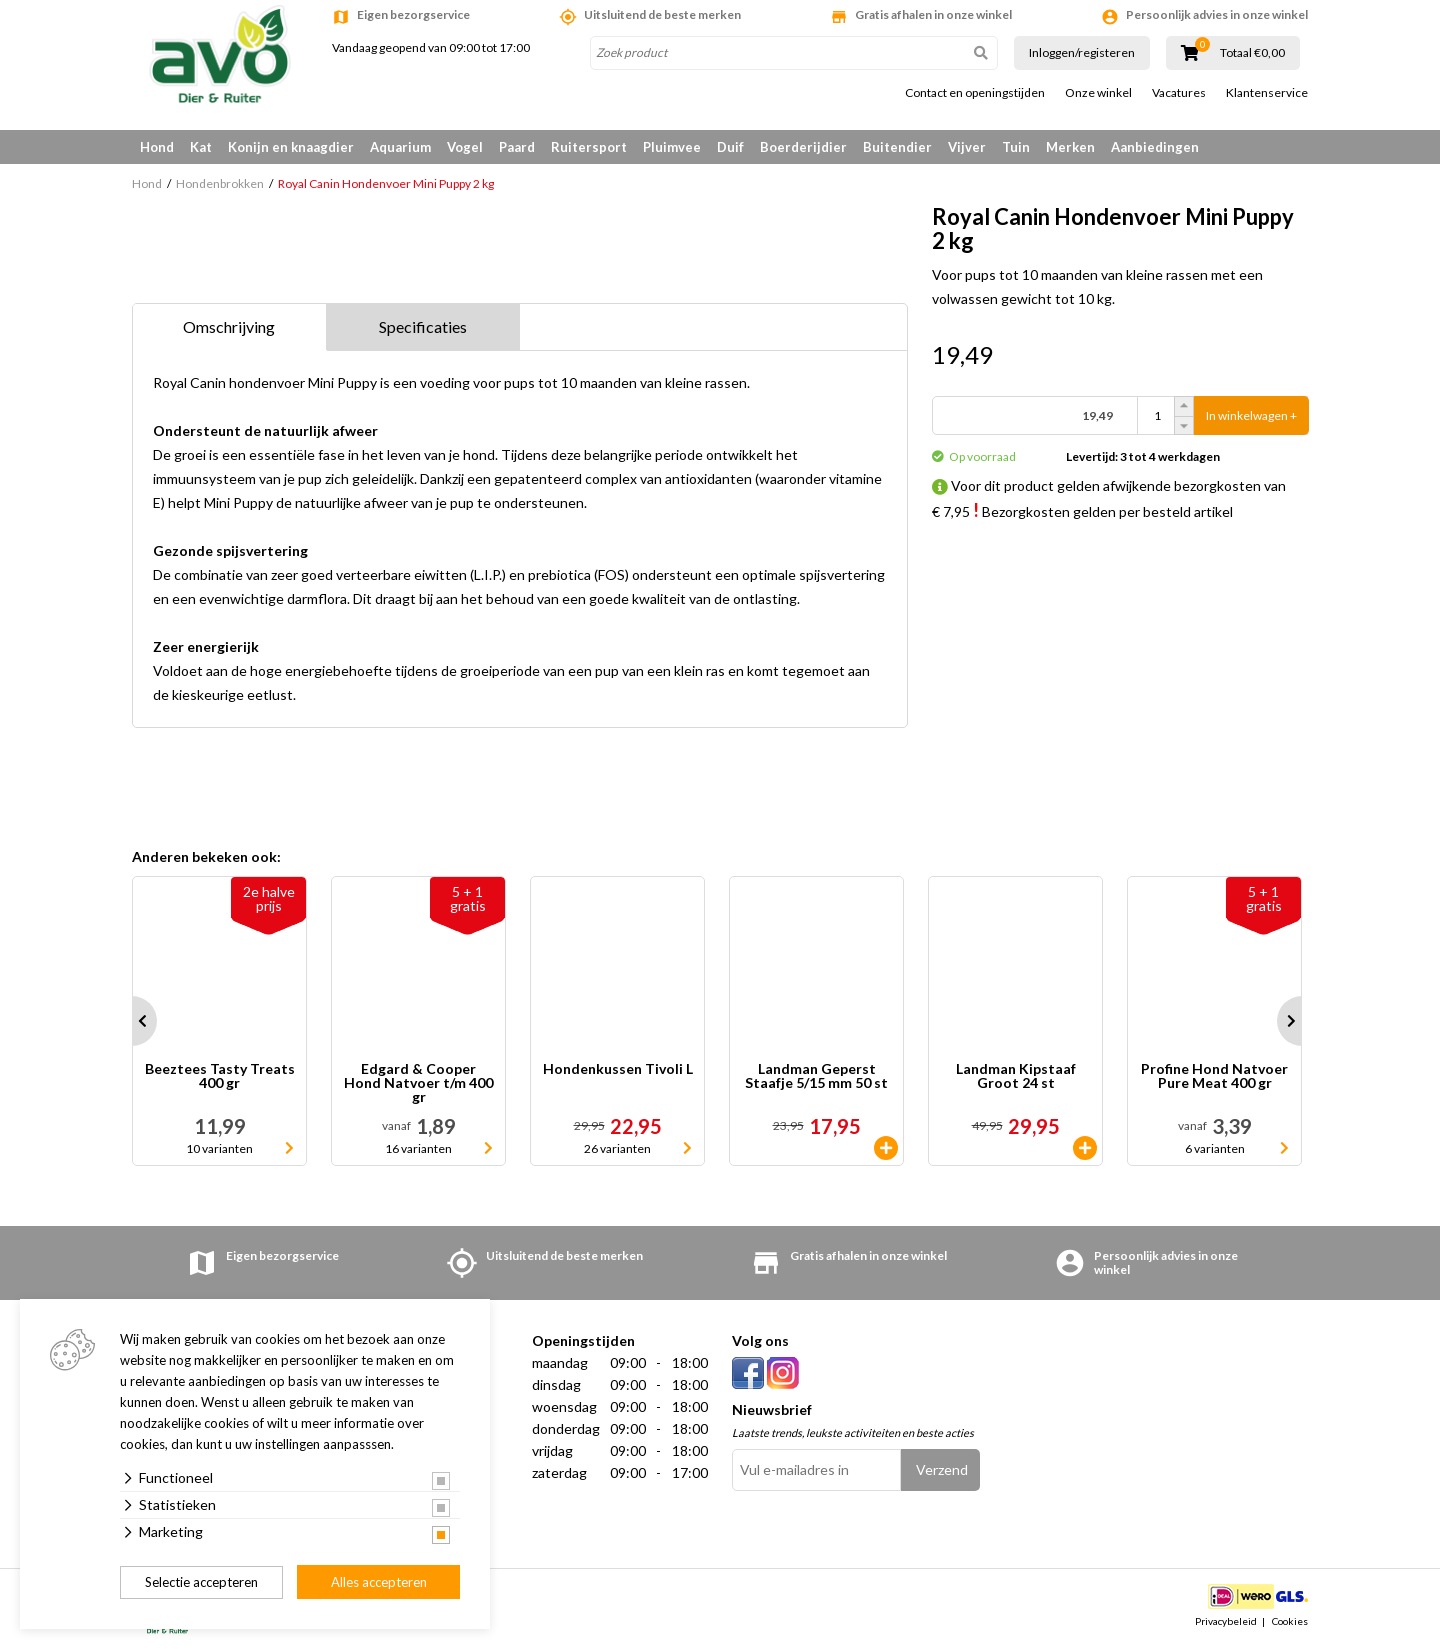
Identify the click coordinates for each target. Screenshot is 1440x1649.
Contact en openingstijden (975, 93)
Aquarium (400, 147)
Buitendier (897, 147)
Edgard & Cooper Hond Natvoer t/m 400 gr (418, 1083)
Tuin (1016, 147)
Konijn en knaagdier (291, 147)
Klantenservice (1267, 93)
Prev (132, 1021)
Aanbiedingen (1155, 147)
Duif (730, 147)
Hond (157, 147)
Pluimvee (672, 147)
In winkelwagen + (1251, 415)
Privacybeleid (1226, 1621)
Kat (201, 147)
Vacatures (1179, 93)
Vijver (967, 147)
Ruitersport (589, 147)
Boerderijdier (803, 147)
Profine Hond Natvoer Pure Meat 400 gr (1214, 1076)
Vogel (465, 147)
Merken (1070, 147)
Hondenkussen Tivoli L (618, 1069)
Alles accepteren (379, 1582)
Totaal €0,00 (1252, 53)
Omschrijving (229, 326)
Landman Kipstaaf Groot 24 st (1016, 1076)
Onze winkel (1098, 93)
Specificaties (423, 326)
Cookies (1290, 1621)
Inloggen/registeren (1082, 52)
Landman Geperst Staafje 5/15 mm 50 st (816, 1076)
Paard (517, 147)
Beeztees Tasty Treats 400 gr (220, 1076)
